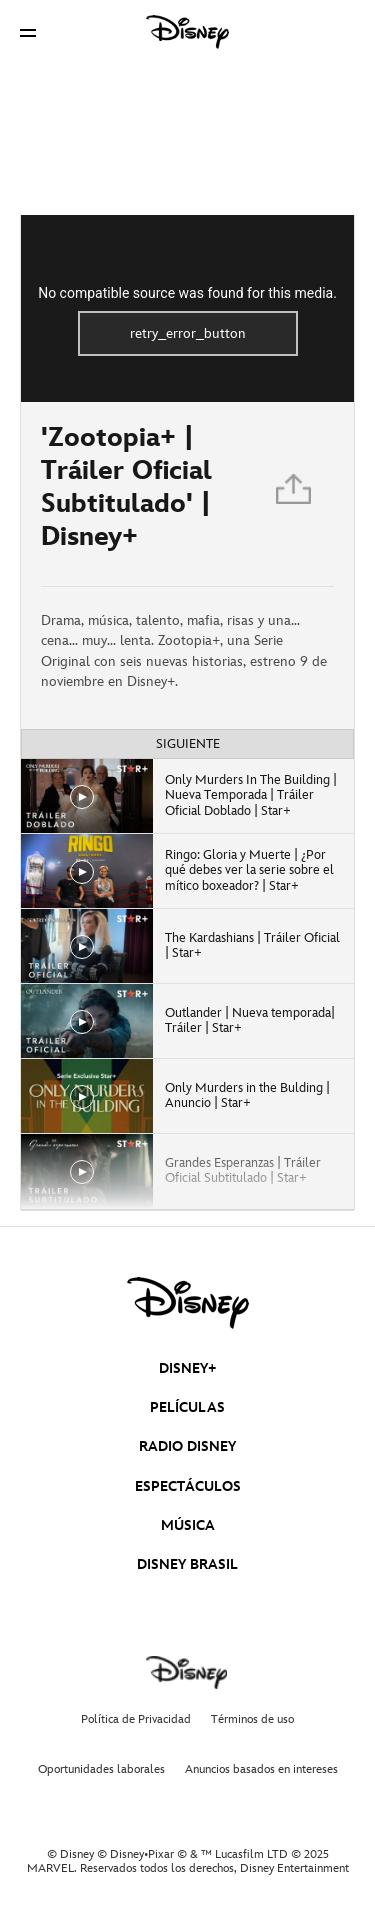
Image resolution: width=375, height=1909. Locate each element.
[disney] (188, 1303)
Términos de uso (252, 1719)
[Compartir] (295, 494)
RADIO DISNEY (187, 1446)
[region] (187, 308)
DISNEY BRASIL (187, 1564)
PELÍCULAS (187, 1407)
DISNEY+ (188, 1368)
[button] (28, 32)
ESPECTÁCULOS (188, 1486)
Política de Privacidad (136, 1719)
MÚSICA (188, 1525)
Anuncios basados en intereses (261, 1769)
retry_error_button (188, 333)
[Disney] (188, 32)
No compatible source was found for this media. (187, 293)
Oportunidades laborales (101, 1769)
